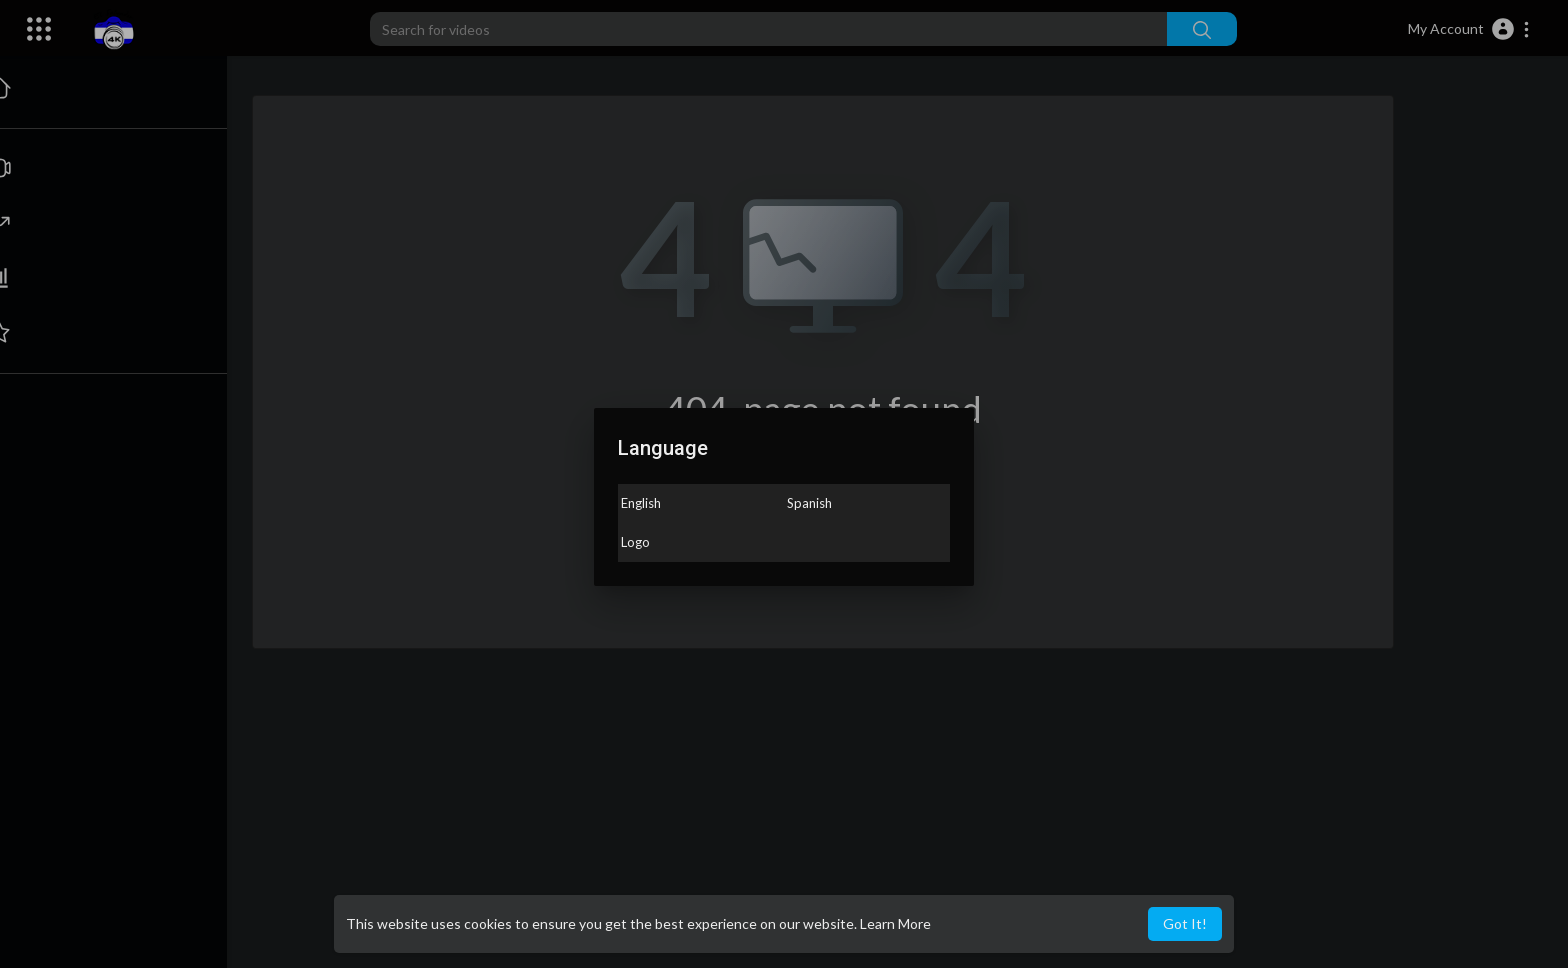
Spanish (809, 503)
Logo (635, 542)
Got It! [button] (1185, 923)
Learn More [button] (895, 923)
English (641, 503)
